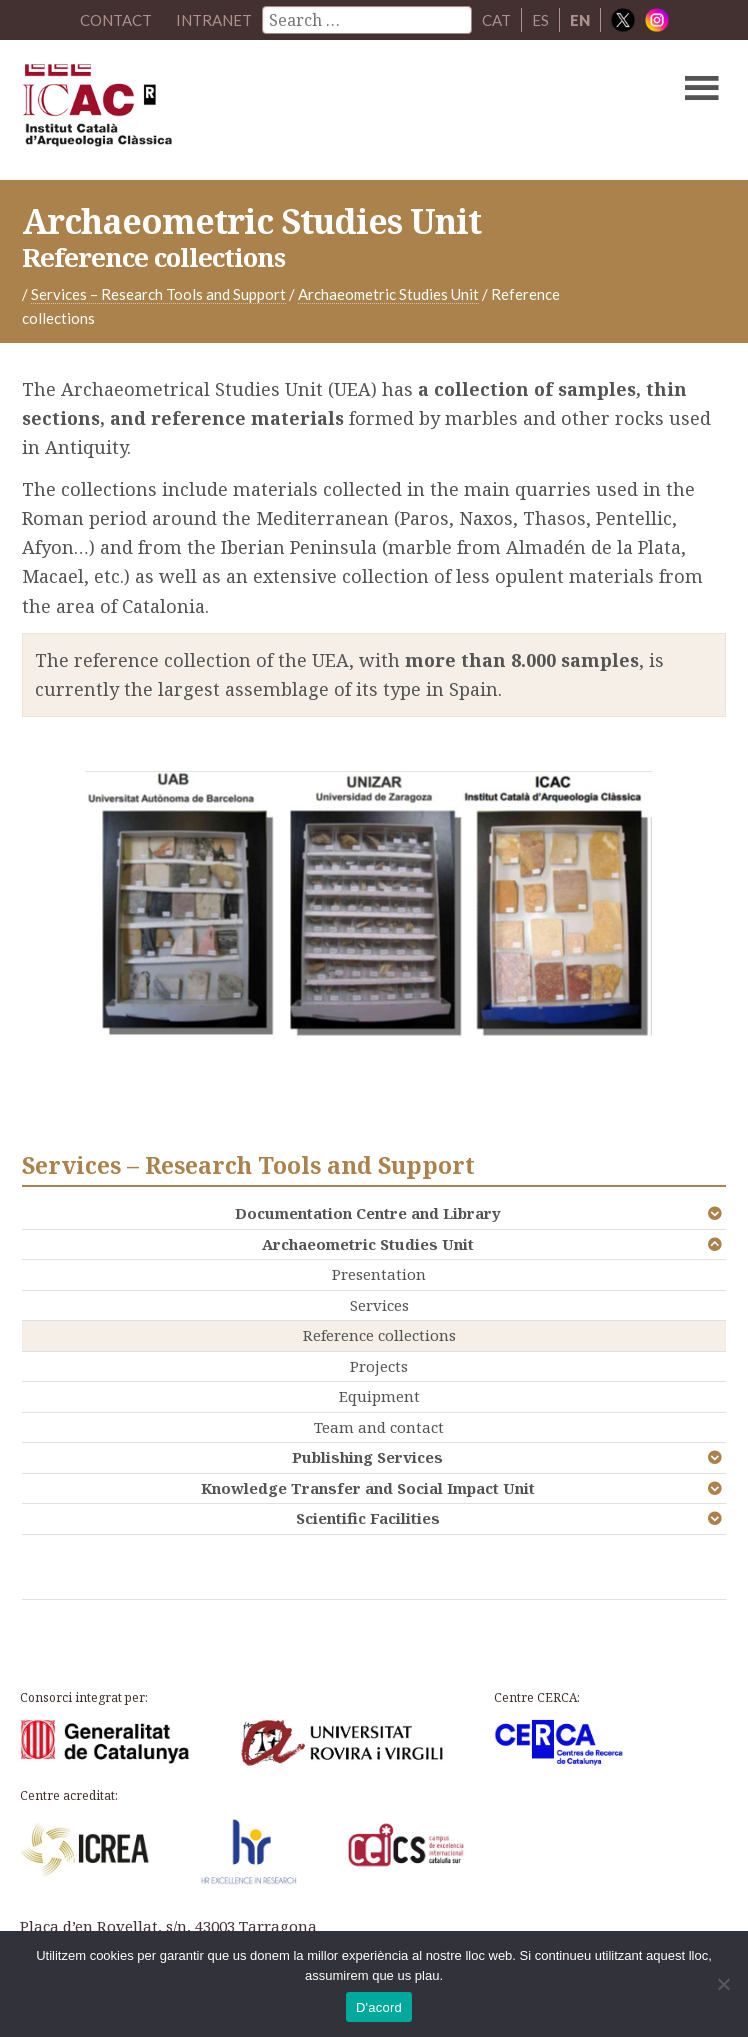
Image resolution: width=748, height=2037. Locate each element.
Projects (379, 1366)
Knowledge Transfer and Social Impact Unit (368, 1488)
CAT (496, 20)
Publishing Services (367, 1457)
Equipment (379, 1396)
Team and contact (379, 1427)
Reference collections (379, 1335)
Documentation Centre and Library (368, 1213)
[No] (723, 1984)
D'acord (379, 2007)
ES (540, 20)
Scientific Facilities (368, 1518)
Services (379, 1305)
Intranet (214, 20)
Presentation (379, 1274)
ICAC (299, 110)
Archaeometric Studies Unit (368, 1244)
